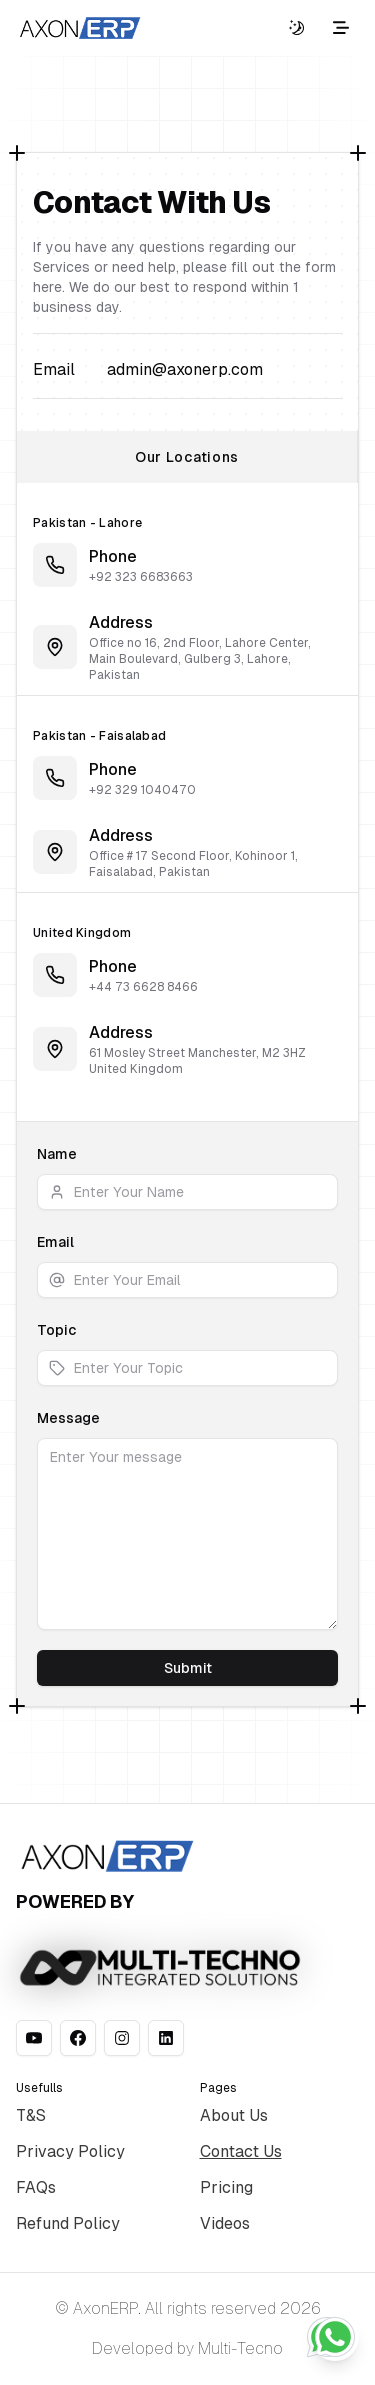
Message (68, 1418)
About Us (234, 2115)
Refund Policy (68, 2223)
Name (57, 1154)
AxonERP (105, 2308)
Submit (188, 1668)
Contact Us (241, 2151)
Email (55, 1242)
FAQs (36, 2187)
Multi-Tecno (240, 2348)
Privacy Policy (70, 2151)
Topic (56, 1330)
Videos (225, 2223)
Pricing (226, 2187)
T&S (31, 2115)
